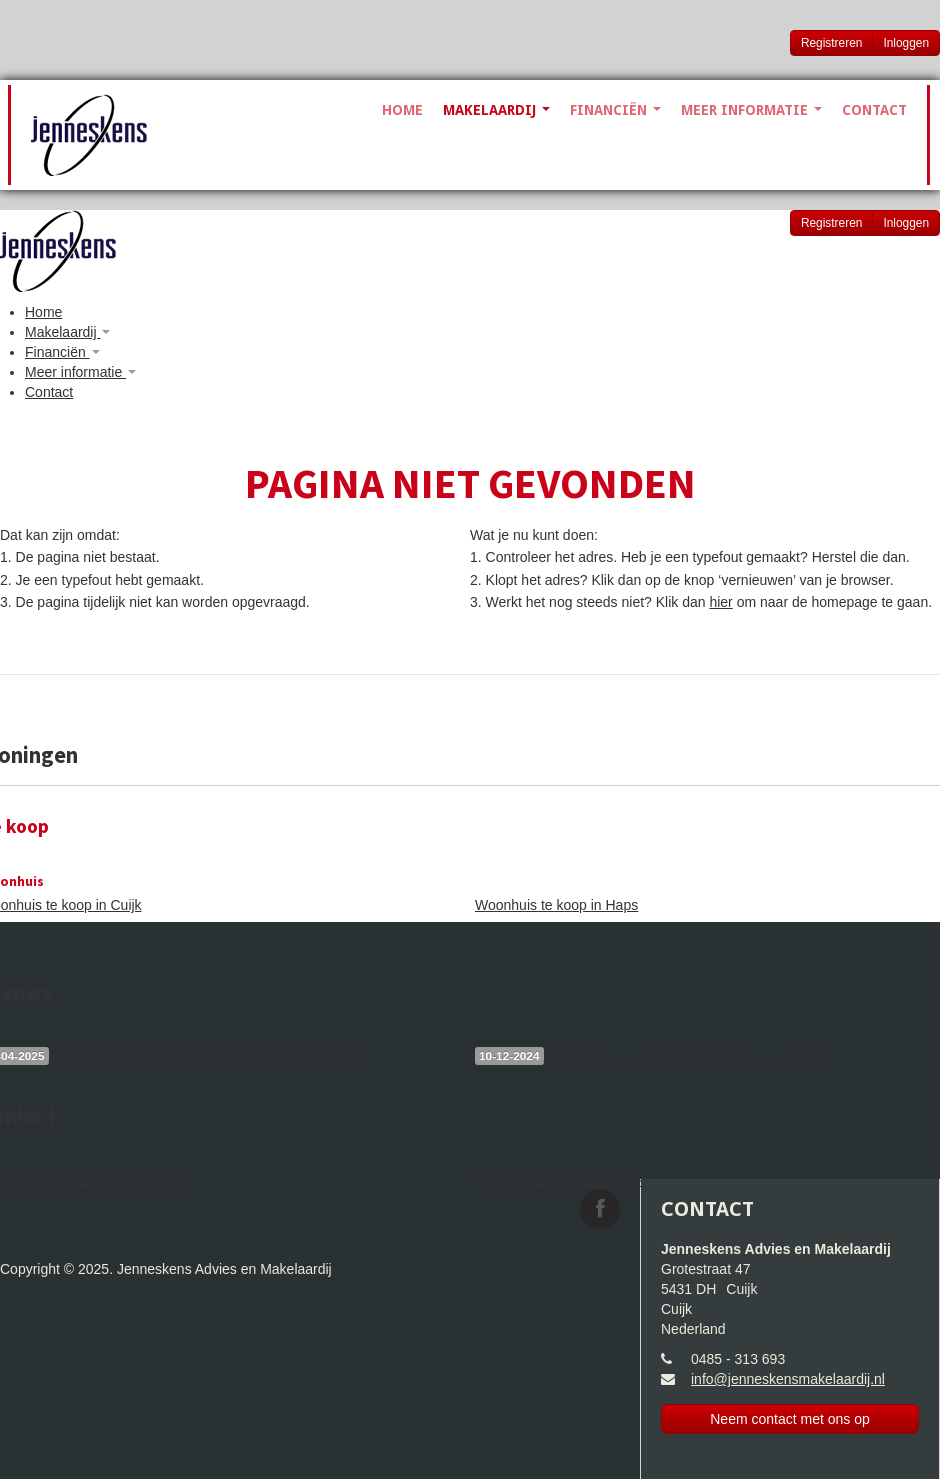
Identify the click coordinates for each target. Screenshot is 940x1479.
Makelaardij (496, 110)
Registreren (831, 43)
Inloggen (906, 43)
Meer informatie (751, 110)
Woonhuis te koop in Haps (556, 905)
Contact (874, 110)
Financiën (615, 110)
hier (720, 602)
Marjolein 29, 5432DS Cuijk (560, 1180)
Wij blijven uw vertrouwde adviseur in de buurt (653, 1056)
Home (402, 110)
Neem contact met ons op (790, 1419)
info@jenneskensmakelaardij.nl (788, 1379)
